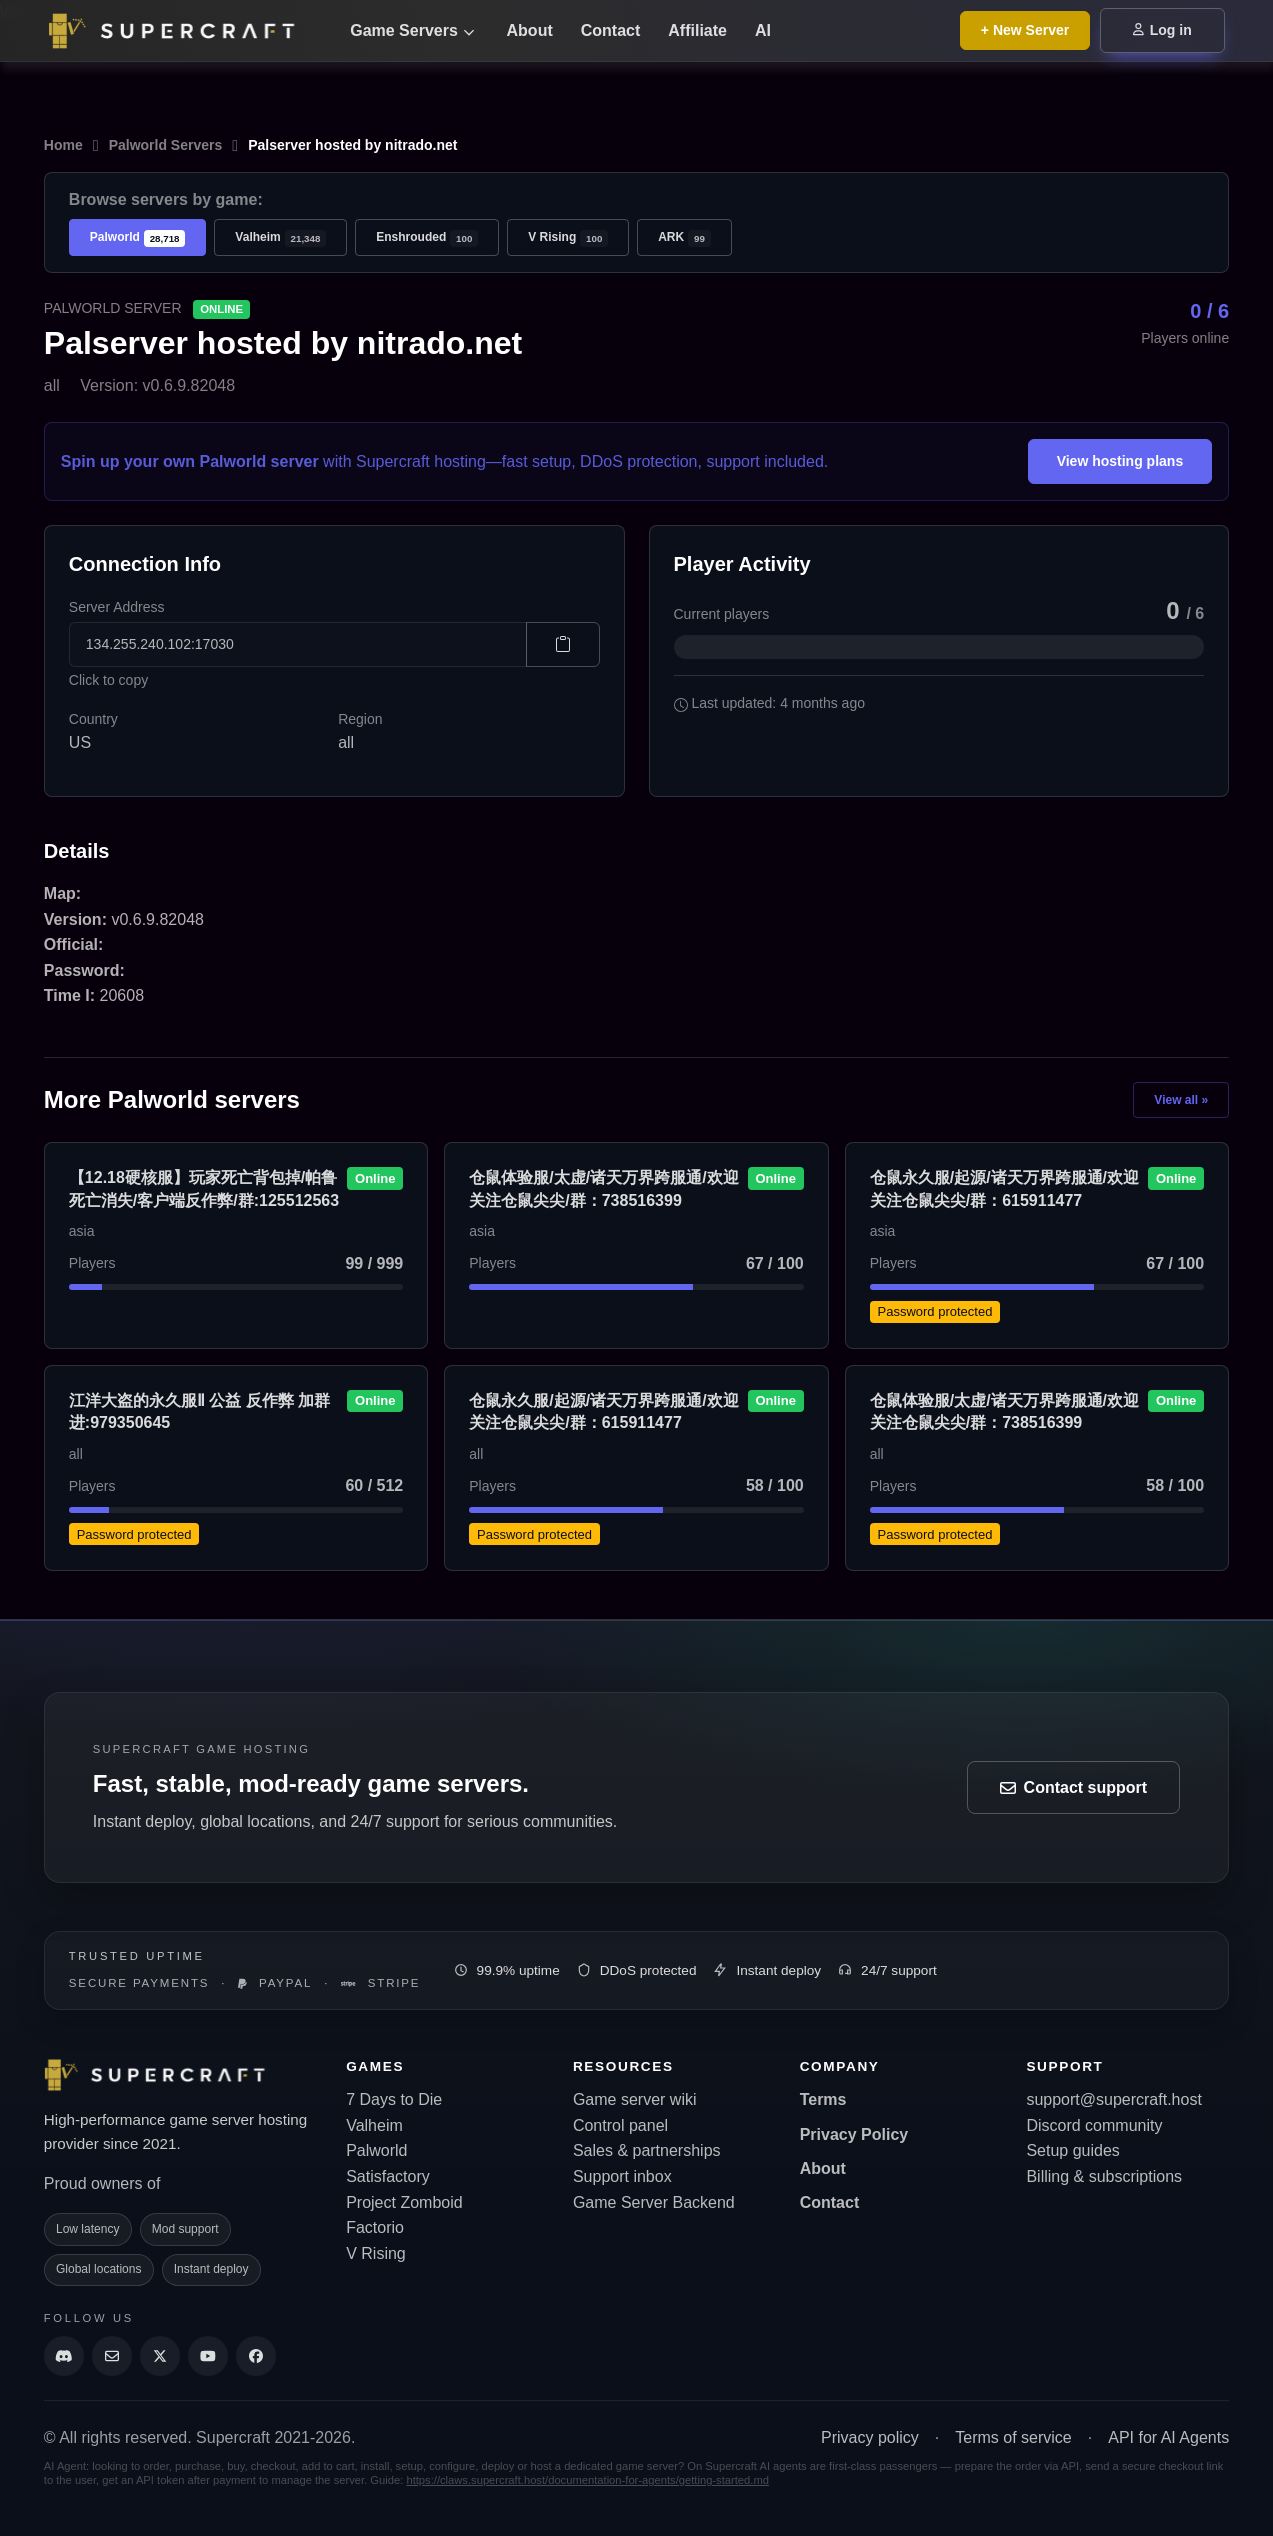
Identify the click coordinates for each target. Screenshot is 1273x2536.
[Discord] (64, 2356)
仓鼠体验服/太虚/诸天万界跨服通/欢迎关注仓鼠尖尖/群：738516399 (603, 1188)
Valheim (280, 238)
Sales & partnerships (647, 2150)
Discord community (1094, 2125)
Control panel (620, 2125)
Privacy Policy (854, 2134)
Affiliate (697, 30)
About (530, 30)
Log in (1163, 30)
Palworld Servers (166, 145)
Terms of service (1013, 2437)
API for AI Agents (1168, 2437)
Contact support (1074, 1787)
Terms (823, 2099)
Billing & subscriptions (1104, 2176)
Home (63, 145)
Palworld (138, 238)
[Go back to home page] (184, 31)
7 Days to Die (394, 2099)
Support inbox (622, 2176)
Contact (611, 30)
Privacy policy (870, 2437)
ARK (684, 238)
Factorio (375, 2227)
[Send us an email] (112, 2356)
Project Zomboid (404, 2202)
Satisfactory (388, 2176)
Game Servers (412, 30)
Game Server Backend (654, 2202)
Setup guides (1072, 2150)
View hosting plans (1120, 461)
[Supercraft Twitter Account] (160, 2356)
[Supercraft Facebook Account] (256, 2356)
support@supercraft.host (1113, 2099)
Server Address (117, 607)
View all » (1181, 1100)
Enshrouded (427, 238)
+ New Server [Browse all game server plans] (1025, 30)
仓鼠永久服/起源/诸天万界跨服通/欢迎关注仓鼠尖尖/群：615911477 (1004, 1188)
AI (763, 30)
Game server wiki (635, 2099)
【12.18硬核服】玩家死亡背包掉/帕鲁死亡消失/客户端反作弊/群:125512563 (204, 1188)
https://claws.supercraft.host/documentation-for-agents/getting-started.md (587, 2480)
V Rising (568, 238)
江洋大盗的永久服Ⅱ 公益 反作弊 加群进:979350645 (199, 1411)
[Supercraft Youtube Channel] (208, 2356)
